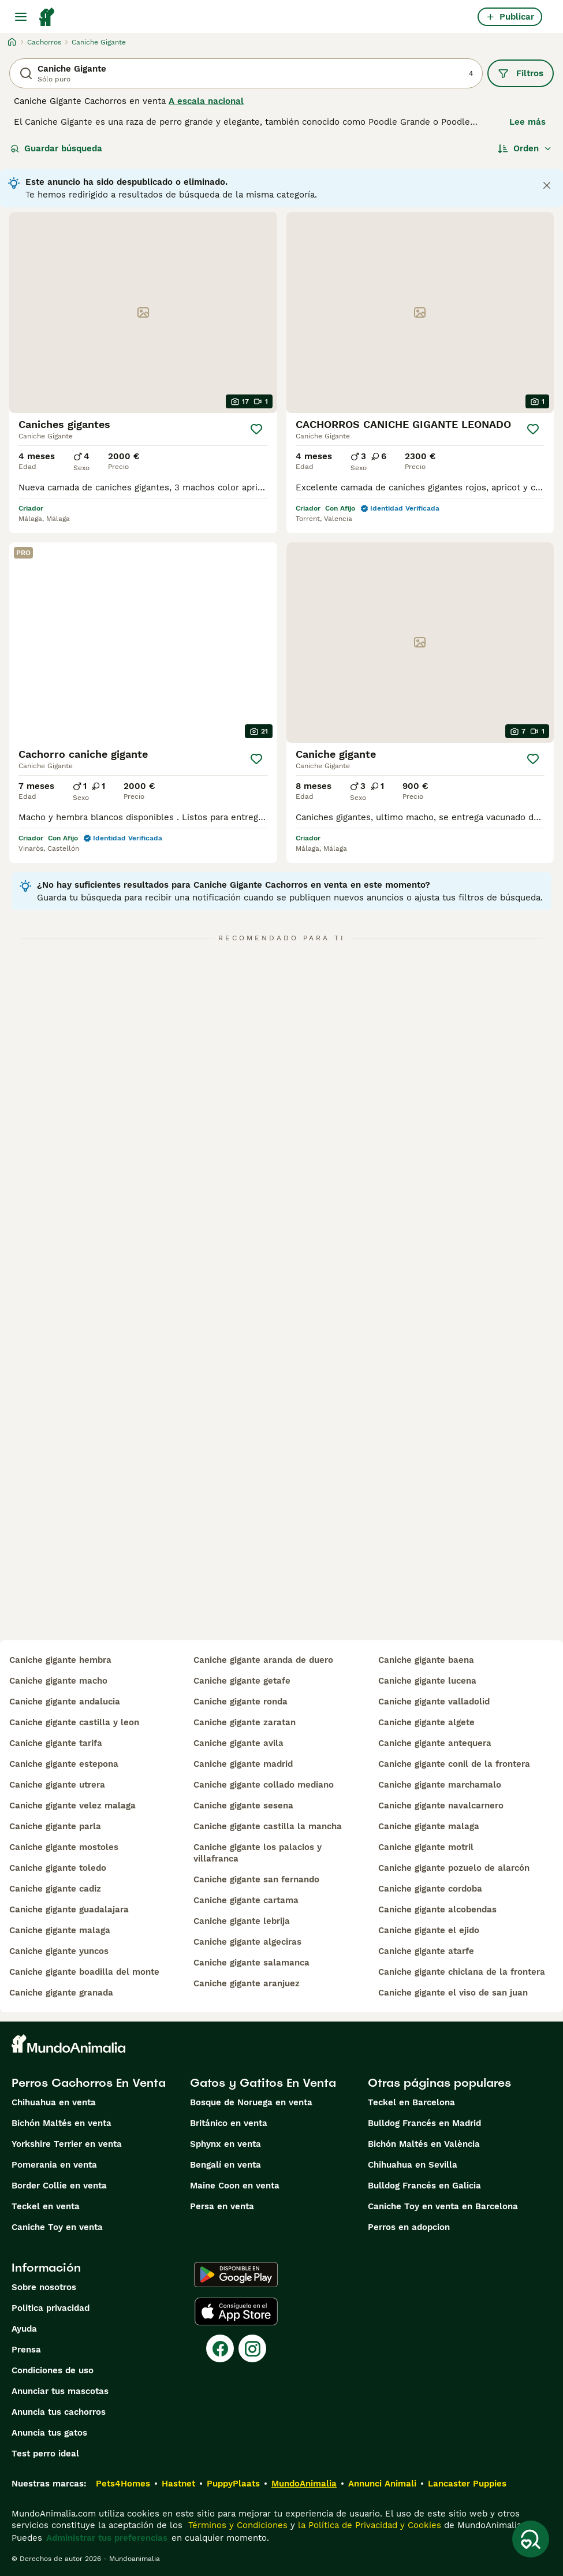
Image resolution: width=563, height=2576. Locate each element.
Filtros (520, 73)
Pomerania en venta (54, 2165)
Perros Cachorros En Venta (89, 2083)
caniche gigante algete (426, 1722)
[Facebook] (220, 2348)
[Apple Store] (236, 2311)
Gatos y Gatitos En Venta (263, 2083)
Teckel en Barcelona (411, 2102)
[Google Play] (236, 2274)
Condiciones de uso (53, 2370)
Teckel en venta (46, 2206)
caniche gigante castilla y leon (74, 1722)
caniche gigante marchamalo (439, 1785)
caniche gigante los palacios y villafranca (257, 1853)
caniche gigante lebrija (241, 1921)
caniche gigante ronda (240, 1701)
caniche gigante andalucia (64, 1701)
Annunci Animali (382, 2483)
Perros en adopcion (409, 2227)
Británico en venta (228, 2123)
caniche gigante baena (426, 1660)
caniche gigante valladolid (434, 1701)
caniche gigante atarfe (426, 1951)
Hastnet (178, 2483)
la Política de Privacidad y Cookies (368, 2525)
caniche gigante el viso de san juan (453, 1992)
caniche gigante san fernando (256, 1879)
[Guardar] (256, 429)
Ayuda (24, 2329)
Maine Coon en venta (234, 2185)
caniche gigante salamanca (251, 1962)
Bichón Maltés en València (424, 2144)
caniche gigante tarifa (55, 1743)
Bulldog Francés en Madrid (424, 2123)
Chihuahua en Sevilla (412, 2165)
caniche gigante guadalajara (69, 1909)
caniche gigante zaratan (244, 1722)
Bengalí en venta (225, 2165)
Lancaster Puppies (467, 2483)
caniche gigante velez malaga (72, 1805)
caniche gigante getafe (241, 1681)
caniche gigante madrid (243, 1764)
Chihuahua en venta (54, 2102)
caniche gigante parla (55, 1826)
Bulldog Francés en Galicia (424, 2185)
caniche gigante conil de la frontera (454, 1764)
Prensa (26, 2349)
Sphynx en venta (225, 2144)
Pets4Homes (123, 2483)
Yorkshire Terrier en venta (67, 2144)
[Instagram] (252, 2348)
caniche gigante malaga (59, 1930)
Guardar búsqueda (56, 148)
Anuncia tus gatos (49, 2433)
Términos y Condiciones (236, 2525)
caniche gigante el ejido (428, 1930)
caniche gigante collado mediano (263, 1785)
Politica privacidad (51, 2308)
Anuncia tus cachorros (59, 2412)
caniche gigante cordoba (430, 1888)
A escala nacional (206, 101)
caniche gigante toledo (57, 1868)
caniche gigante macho (58, 1681)
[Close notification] (547, 185)
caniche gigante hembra (60, 1660)
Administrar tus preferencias (106, 2538)
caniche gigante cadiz (55, 1888)
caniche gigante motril (425, 1847)
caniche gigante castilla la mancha (267, 1826)
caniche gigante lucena (427, 1681)
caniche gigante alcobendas (437, 1909)
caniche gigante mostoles (63, 1847)
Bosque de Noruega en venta (251, 2102)
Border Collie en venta (59, 2185)
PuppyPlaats (233, 2483)
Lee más (527, 122)
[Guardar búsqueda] (530, 2539)
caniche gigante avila (238, 1743)
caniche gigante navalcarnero (441, 1805)
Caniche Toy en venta (57, 2227)
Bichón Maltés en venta (61, 2123)
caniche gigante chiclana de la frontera (461, 1972)
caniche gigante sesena (243, 1805)
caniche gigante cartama (246, 1900)
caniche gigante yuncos (59, 1951)
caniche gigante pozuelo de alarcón (454, 1868)
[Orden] (525, 148)
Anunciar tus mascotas (60, 2391)
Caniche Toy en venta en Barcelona (443, 2206)
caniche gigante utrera (57, 1785)
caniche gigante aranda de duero (263, 1660)
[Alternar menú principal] (20, 16)
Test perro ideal (45, 2453)
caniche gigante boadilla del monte (84, 1972)
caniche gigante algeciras (247, 1942)
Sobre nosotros (44, 2287)
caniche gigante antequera (434, 1743)
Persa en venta (222, 2206)
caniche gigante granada (61, 1992)
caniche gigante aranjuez (246, 1983)
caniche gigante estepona (63, 1764)
